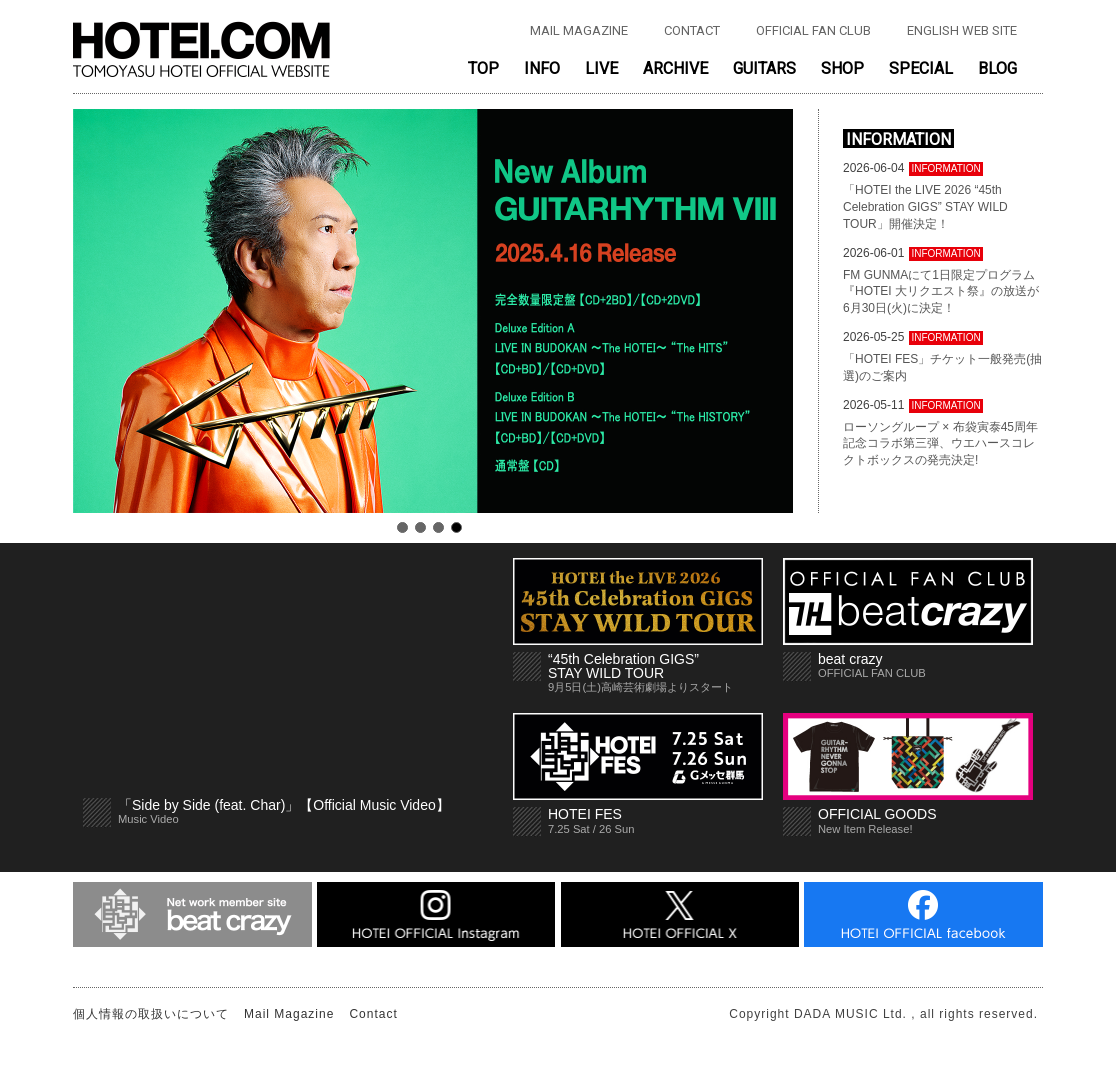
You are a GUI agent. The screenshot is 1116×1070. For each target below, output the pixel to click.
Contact (373, 1014)
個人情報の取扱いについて (151, 1014)
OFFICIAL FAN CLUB (813, 30)
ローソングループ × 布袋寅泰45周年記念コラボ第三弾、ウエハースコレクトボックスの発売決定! (940, 444)
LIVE (601, 68)
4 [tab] (456, 527)
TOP (483, 68)
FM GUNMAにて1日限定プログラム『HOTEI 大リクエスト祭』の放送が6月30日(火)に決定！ (941, 292)
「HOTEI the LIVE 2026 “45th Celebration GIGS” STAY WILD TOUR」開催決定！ (925, 207)
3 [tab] (438, 527)
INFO (542, 68)
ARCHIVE (675, 68)
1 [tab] (402, 527)
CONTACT (692, 30)
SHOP (842, 68)
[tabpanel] (433, 311)
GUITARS (764, 68)
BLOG (997, 68)
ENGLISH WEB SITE (962, 30)
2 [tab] (420, 527)
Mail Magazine (289, 1014)
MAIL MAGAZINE (579, 30)
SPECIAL (921, 68)
